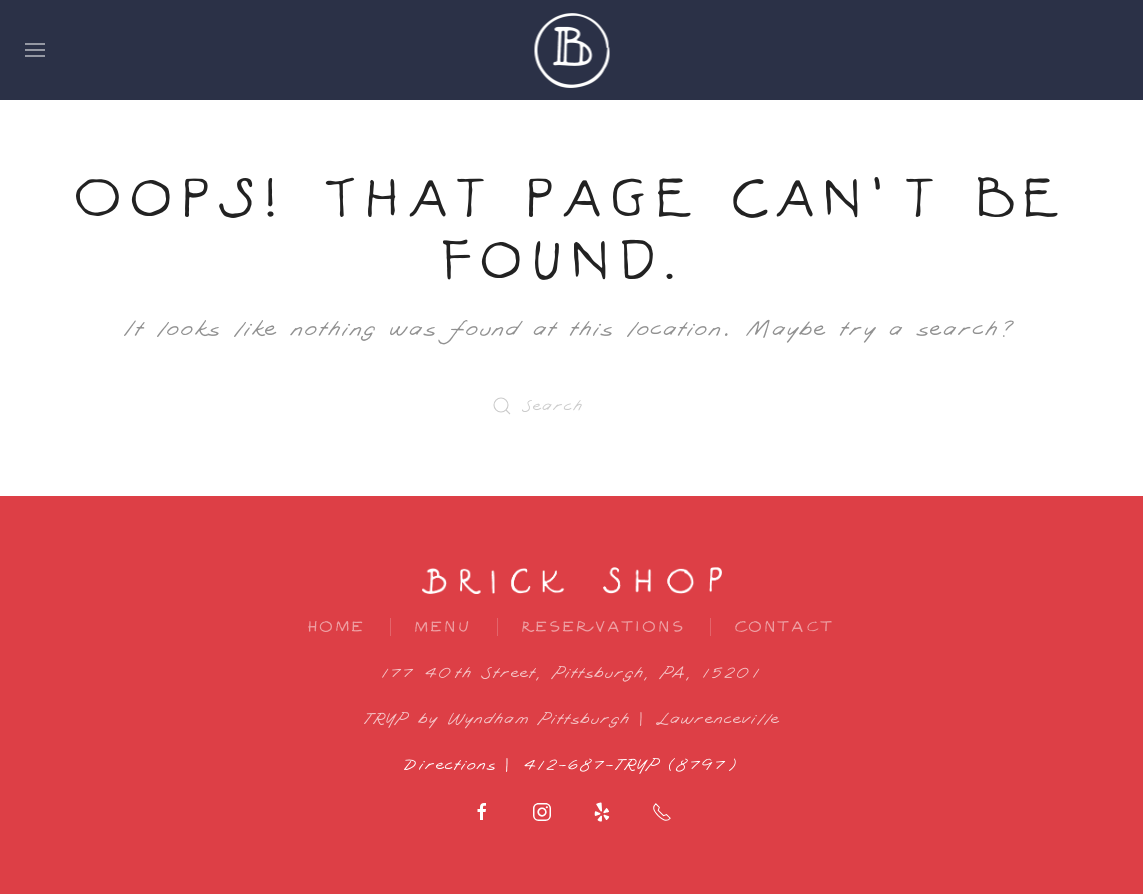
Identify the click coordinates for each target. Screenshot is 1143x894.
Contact (785, 627)
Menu (444, 627)
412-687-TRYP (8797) (631, 765)
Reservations (604, 627)
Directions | (464, 765)
